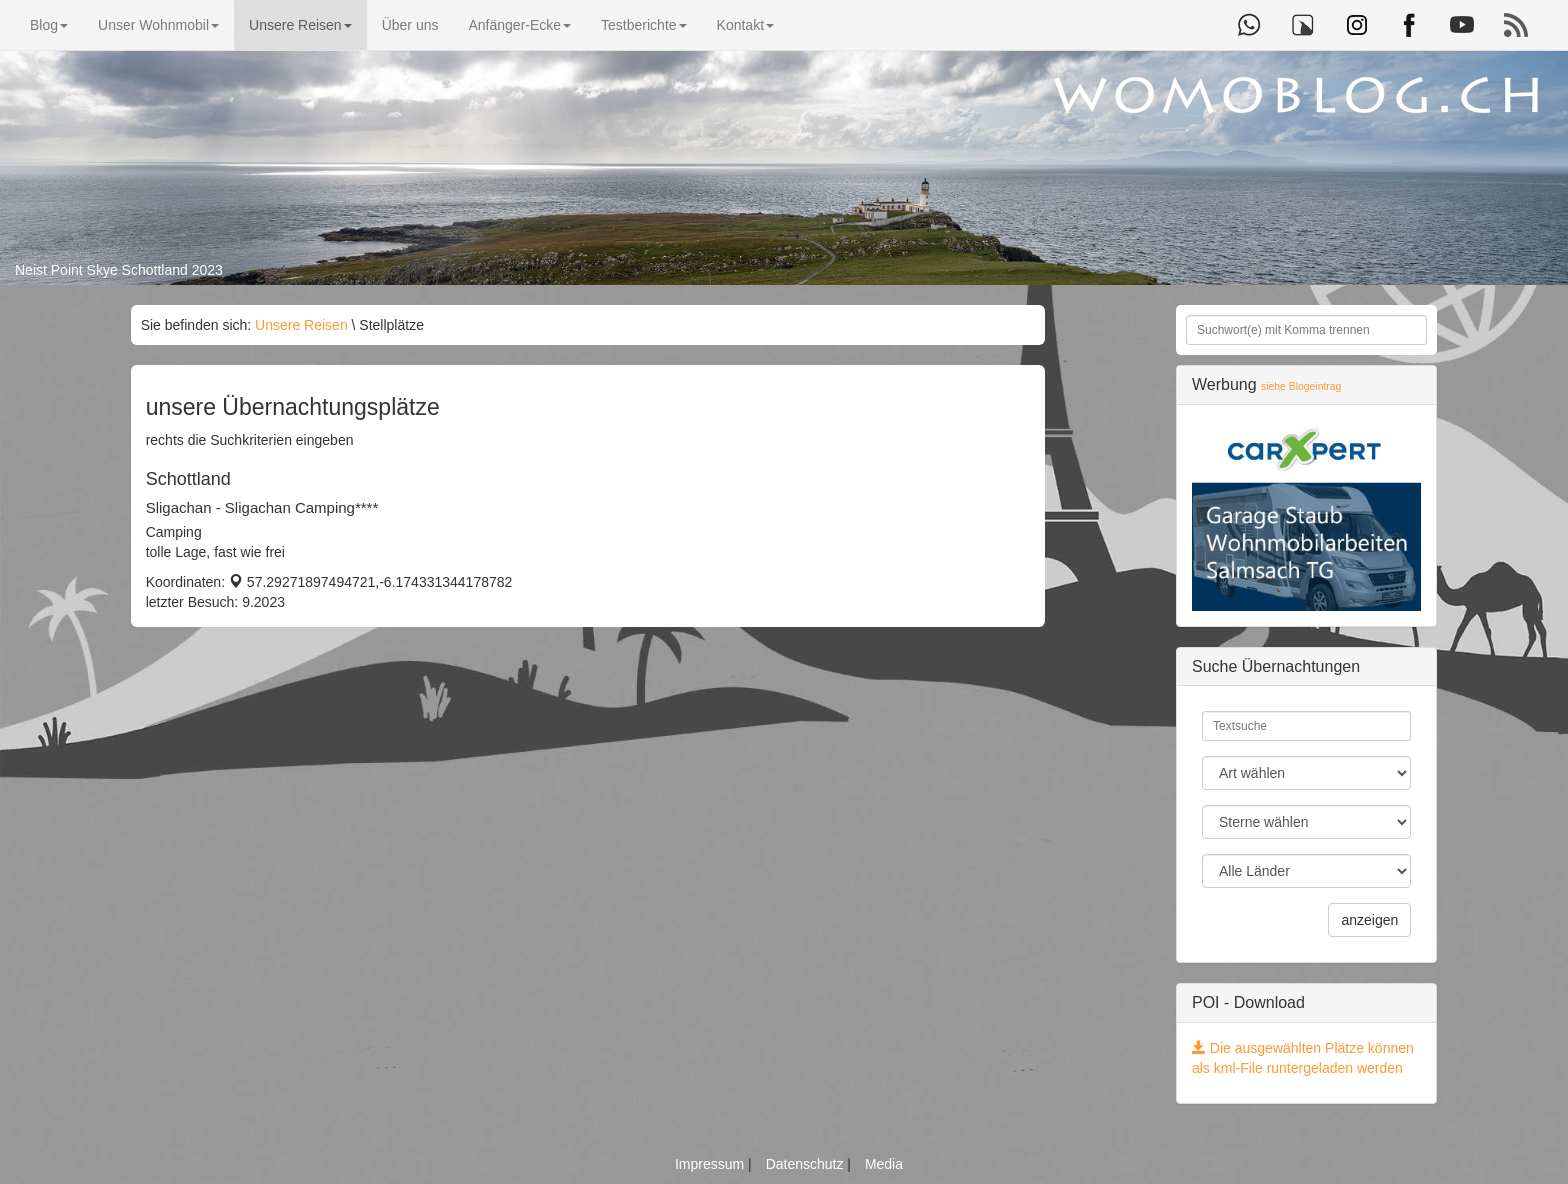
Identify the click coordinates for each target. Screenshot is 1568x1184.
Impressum (711, 1164)
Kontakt (745, 25)
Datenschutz (807, 1164)
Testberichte (643, 25)
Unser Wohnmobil (158, 25)
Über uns (410, 25)
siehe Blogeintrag (1301, 386)
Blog (49, 25)
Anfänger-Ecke (519, 25)
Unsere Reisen (300, 25)
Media (884, 1164)
